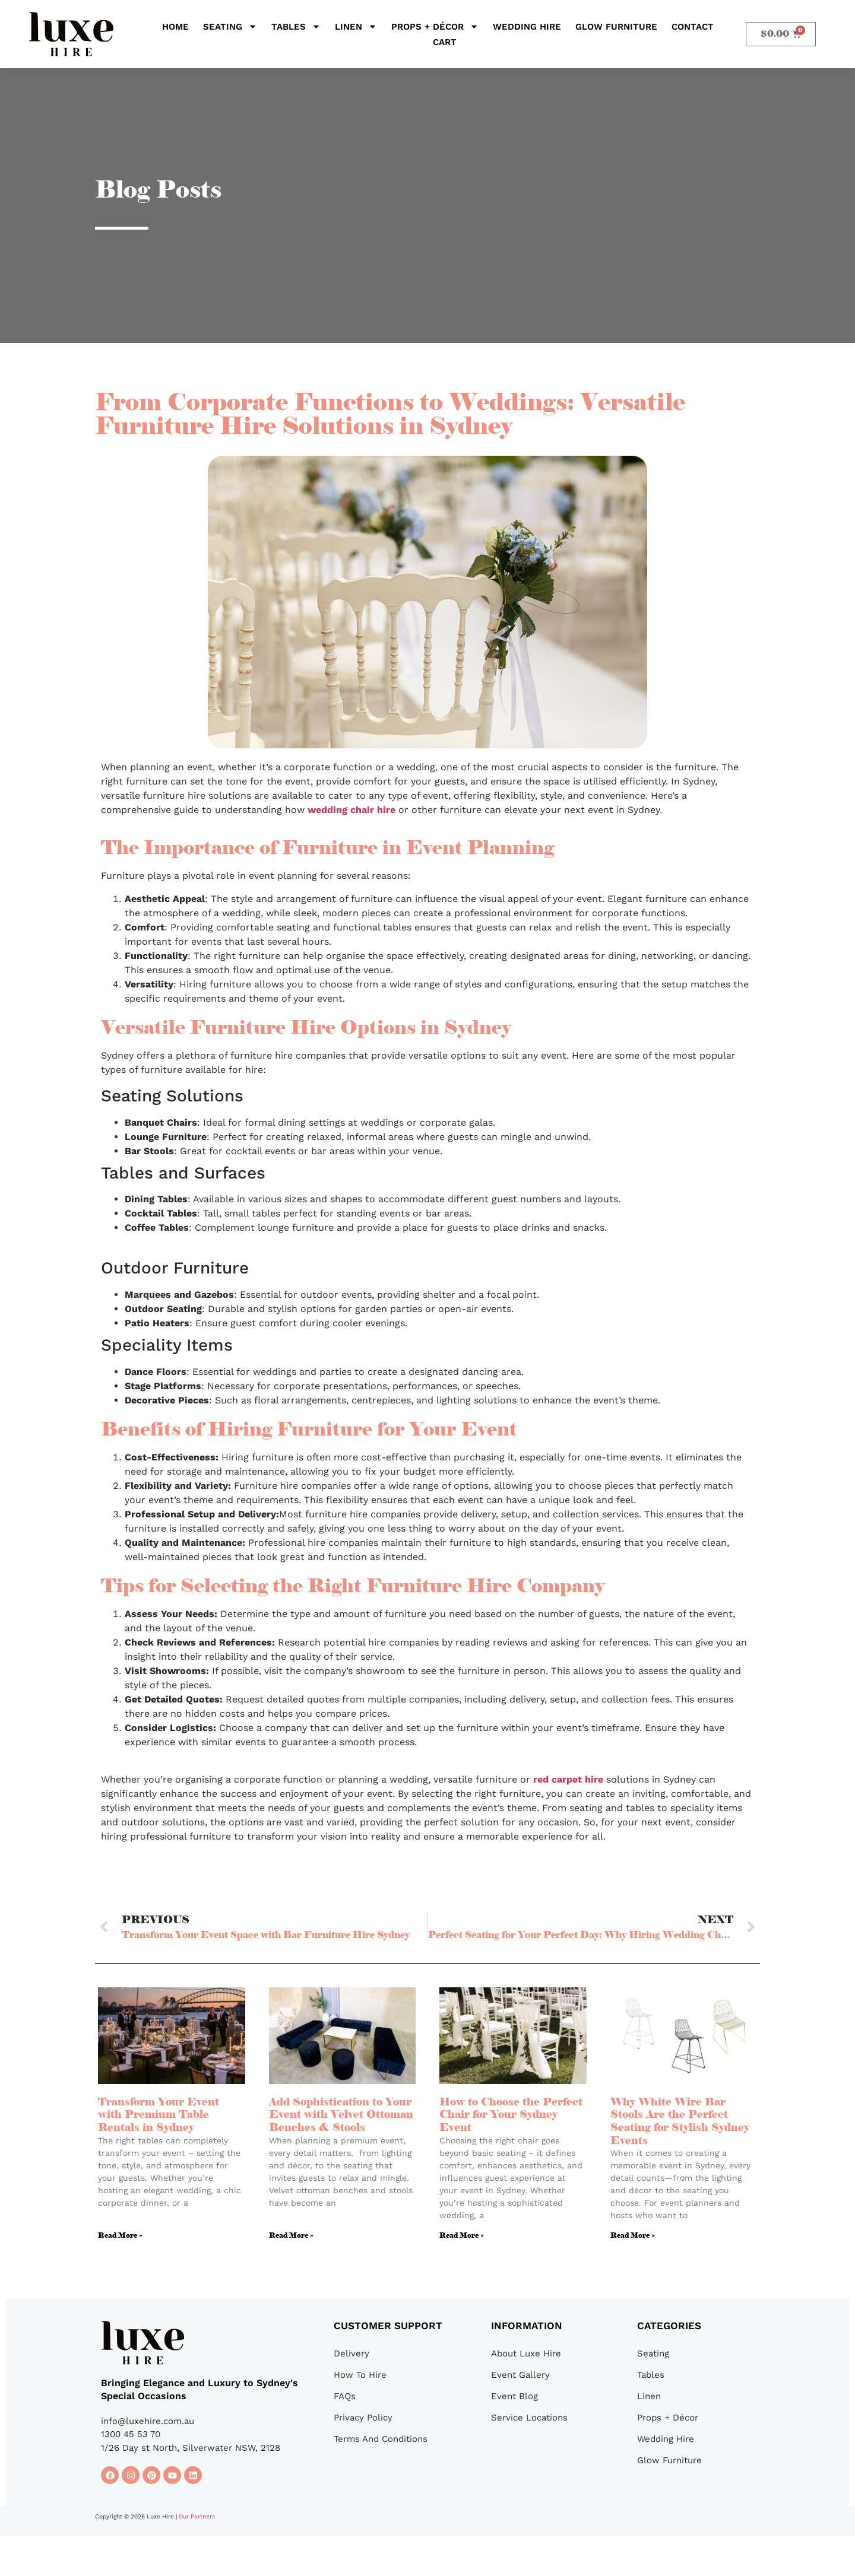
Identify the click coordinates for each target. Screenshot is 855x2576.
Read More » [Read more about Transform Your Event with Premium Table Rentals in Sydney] (120, 2235)
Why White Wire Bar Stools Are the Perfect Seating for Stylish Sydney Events (679, 2121)
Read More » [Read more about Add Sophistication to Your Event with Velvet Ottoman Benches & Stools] (291, 2235)
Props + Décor (435, 26)
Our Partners (197, 2516)
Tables (296, 26)
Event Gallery (520, 2374)
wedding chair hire (351, 809)
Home (175, 26)
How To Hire (360, 2374)
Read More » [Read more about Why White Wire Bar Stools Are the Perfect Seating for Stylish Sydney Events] (632, 2235)
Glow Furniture (616, 26)
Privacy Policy (363, 2417)
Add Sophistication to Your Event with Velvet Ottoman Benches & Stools (341, 2114)
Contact (693, 26)
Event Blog (514, 2396)
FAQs (345, 2396)
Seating (230, 26)
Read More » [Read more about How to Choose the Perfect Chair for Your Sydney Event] (461, 2235)
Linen (356, 26)
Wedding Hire (527, 26)
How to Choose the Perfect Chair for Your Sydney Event (510, 2114)
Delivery (351, 2353)
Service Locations (529, 2417)
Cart (445, 42)
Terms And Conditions (381, 2439)
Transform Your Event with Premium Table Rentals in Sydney (158, 2114)
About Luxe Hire (526, 2353)
